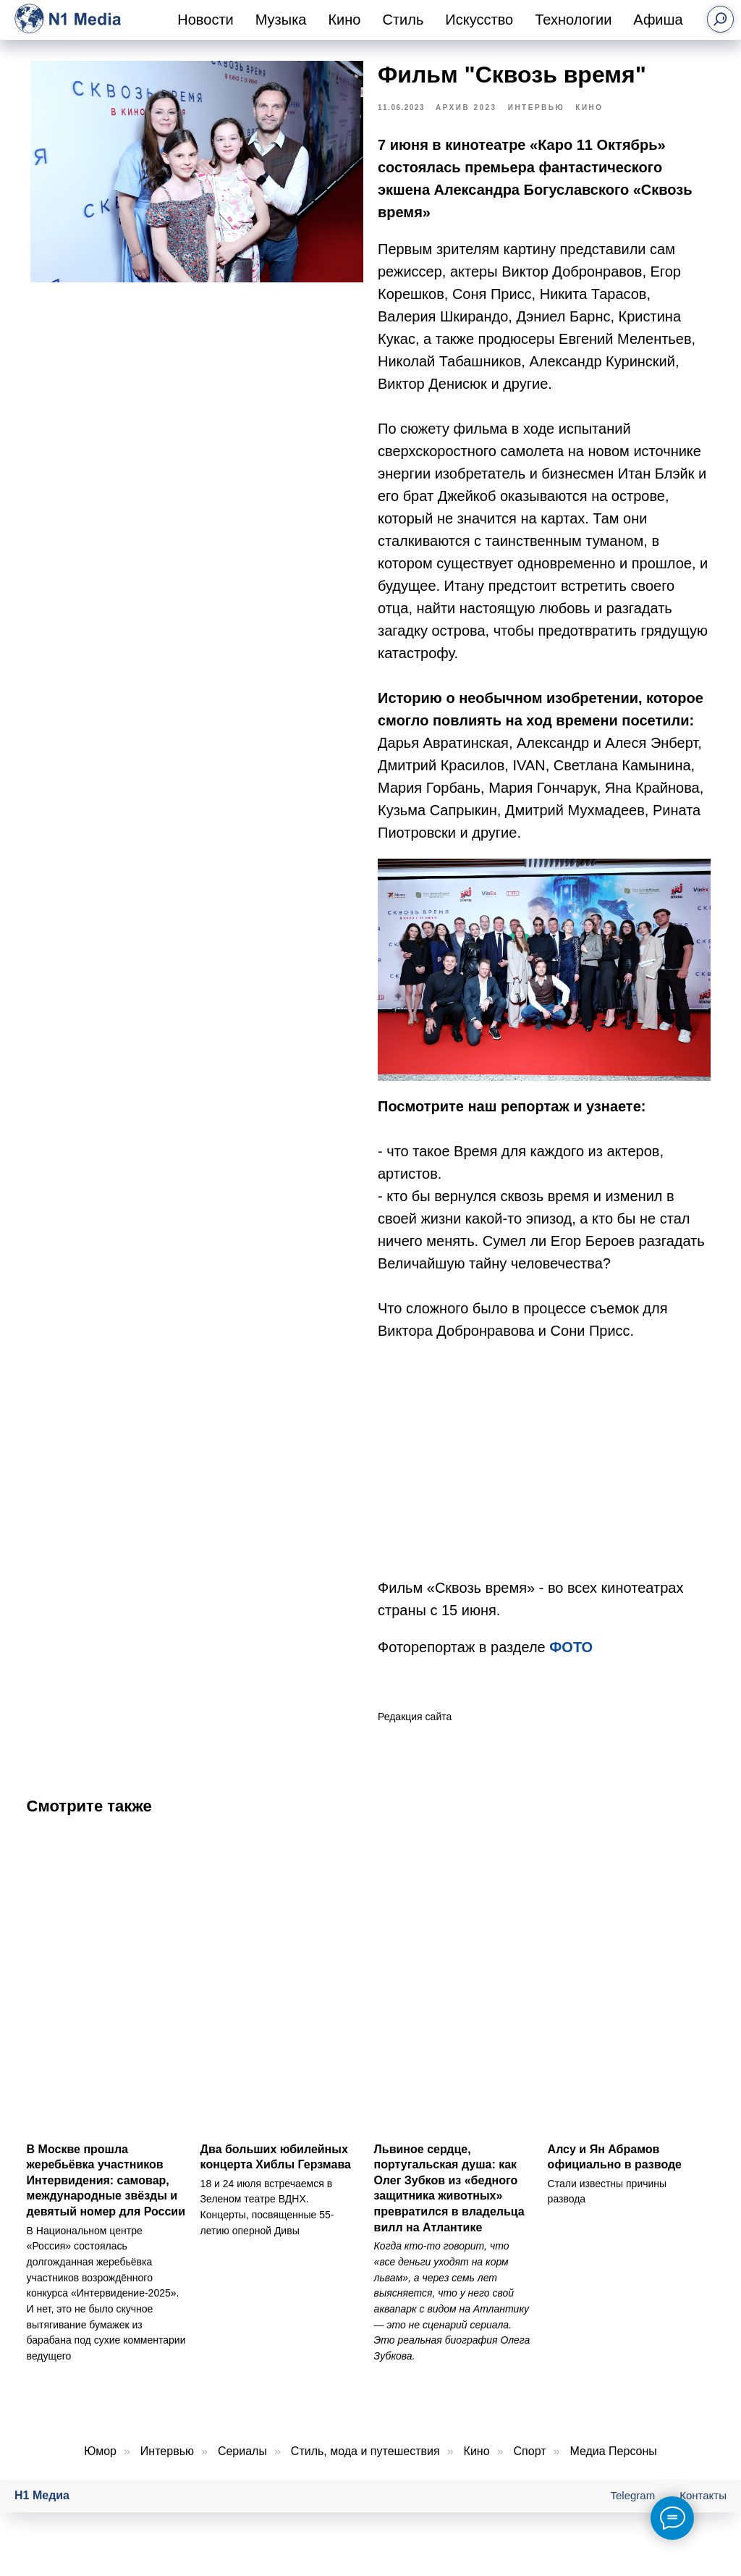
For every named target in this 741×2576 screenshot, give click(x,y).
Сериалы (242, 2467)
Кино (344, 20)
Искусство (479, 20)
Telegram (633, 2512)
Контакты (703, 2512)
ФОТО (571, 1655)
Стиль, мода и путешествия (365, 2467)
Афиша (657, 20)
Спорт (530, 2467)
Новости (205, 20)
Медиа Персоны (612, 2467)
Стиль (402, 20)
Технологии (573, 20)
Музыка (281, 20)
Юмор (100, 2467)
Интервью (167, 2467)
